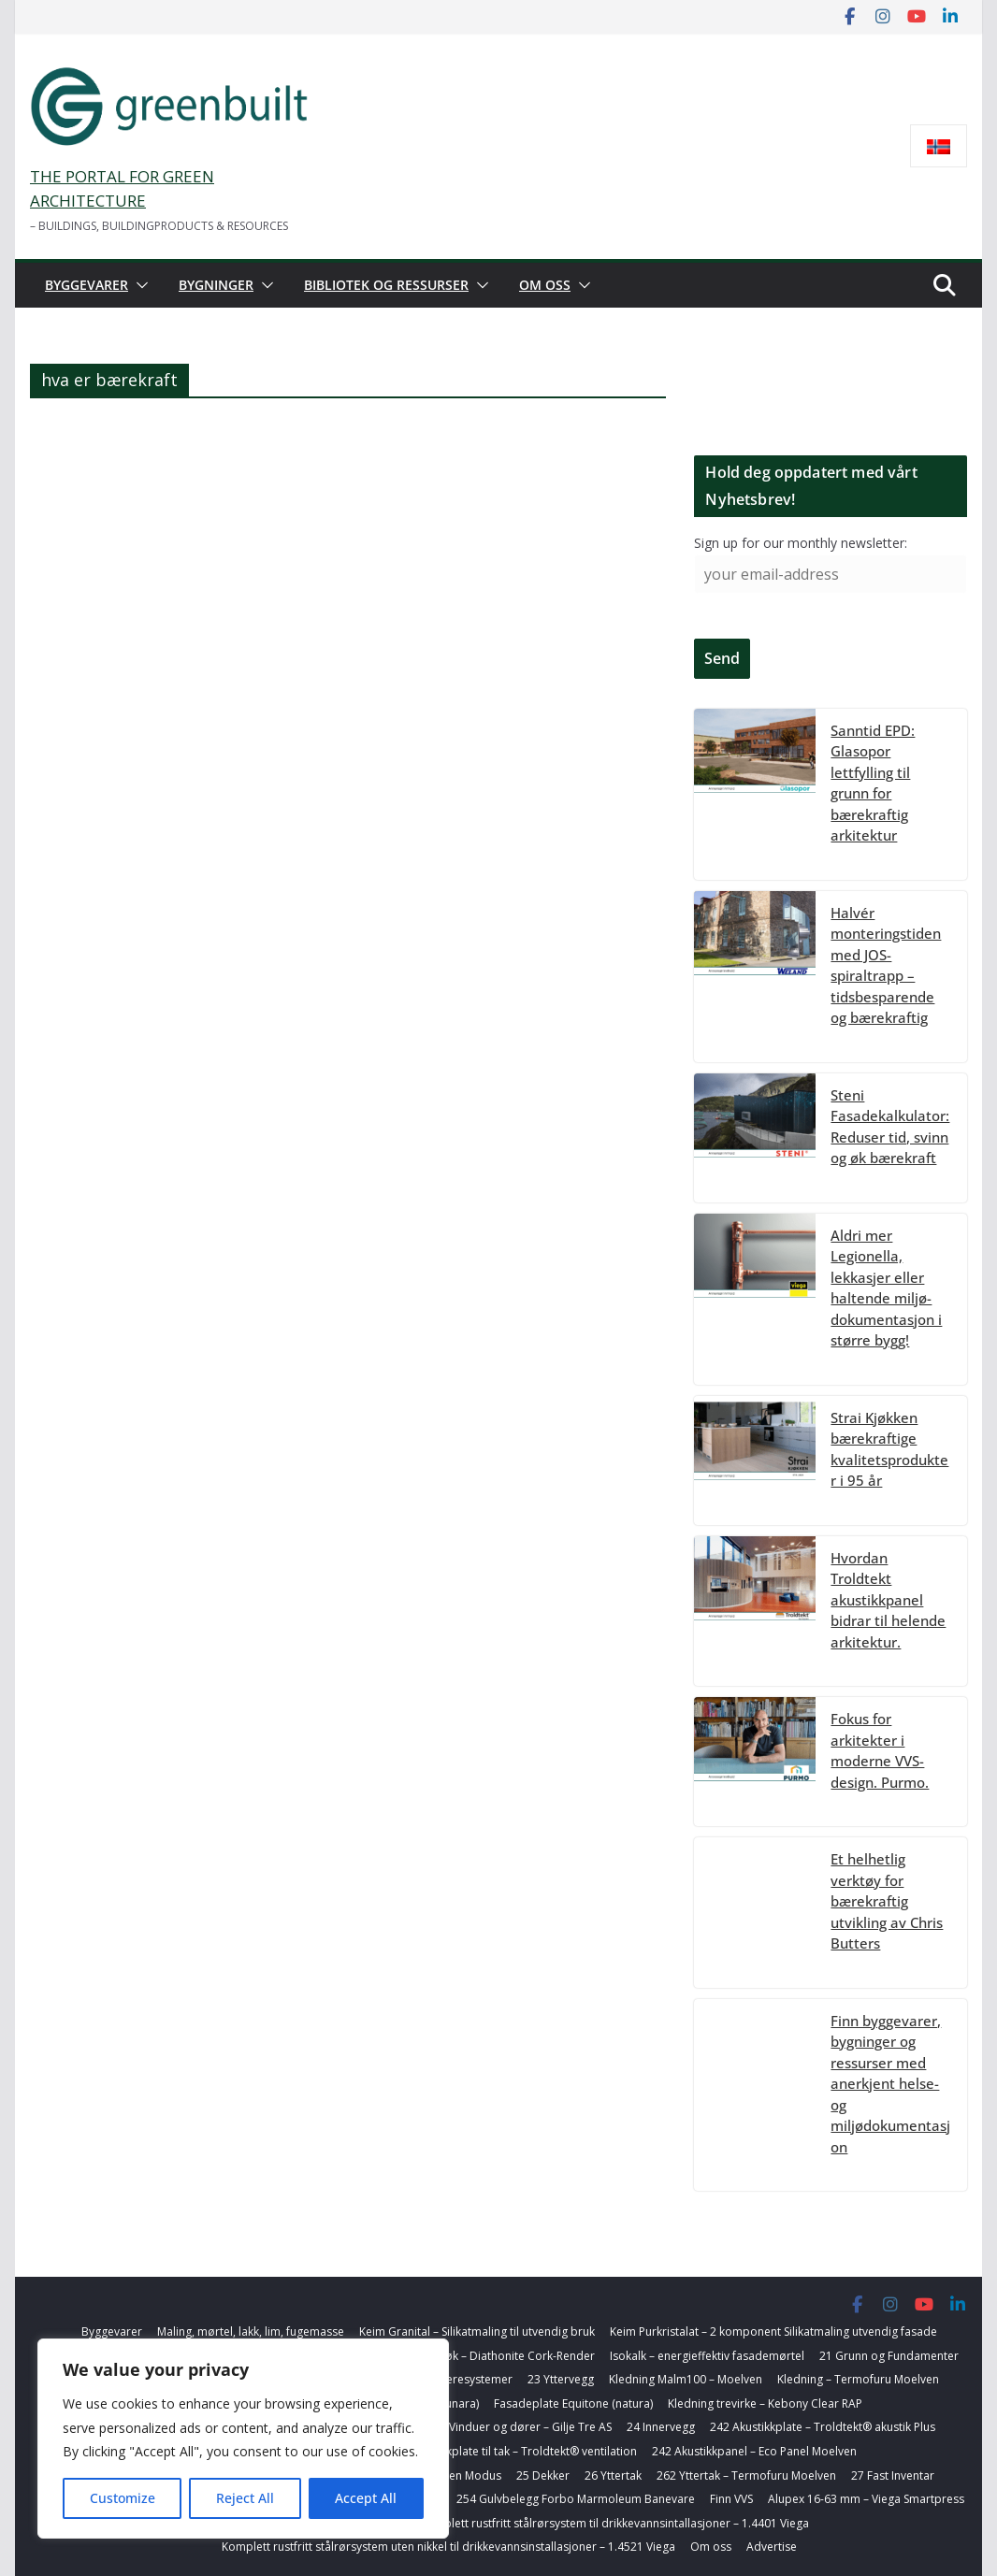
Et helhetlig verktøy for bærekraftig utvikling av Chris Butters (887, 1900)
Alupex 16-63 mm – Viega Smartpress (866, 2499)
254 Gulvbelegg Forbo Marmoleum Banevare (575, 2499)
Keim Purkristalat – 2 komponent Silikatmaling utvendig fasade (773, 2331)
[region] (243, 2439)
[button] (138, 285)
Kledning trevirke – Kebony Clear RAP (765, 2403)
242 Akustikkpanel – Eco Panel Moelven (754, 2451)
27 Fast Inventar (892, 2475)
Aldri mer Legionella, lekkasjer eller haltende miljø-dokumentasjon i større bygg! (886, 1288)
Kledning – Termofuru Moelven (858, 2379)
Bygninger (216, 285)
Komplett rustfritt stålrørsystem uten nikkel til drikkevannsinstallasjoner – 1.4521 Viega (448, 2546)
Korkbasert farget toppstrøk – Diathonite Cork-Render (452, 2356)
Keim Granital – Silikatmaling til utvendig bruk (477, 2331)
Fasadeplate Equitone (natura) (573, 2403)
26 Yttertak (613, 2475)
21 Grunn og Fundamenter (889, 2356)
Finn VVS (731, 2499)
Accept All (366, 2498)
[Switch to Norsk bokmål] (939, 146)
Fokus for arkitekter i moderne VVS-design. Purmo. (880, 1750)
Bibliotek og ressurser (386, 285)
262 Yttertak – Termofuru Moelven (746, 2475)
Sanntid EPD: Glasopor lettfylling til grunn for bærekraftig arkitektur (873, 783)
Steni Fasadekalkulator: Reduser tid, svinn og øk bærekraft (890, 1127)
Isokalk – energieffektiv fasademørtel (707, 2356)
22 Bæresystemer (466, 2379)
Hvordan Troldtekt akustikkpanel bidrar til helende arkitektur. (888, 1599)
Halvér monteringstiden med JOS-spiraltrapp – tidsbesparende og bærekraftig (886, 965)
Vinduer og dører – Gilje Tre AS (530, 2427)
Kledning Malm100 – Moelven (685, 2379)
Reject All (245, 2498)
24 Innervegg (661, 2427)
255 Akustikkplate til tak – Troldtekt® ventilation (511, 2451)
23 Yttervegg (560, 2379)
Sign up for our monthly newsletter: (800, 543)
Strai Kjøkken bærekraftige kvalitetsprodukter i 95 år (889, 1449)
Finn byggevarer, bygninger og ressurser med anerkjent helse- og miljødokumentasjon (890, 2083)
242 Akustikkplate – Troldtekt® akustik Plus (822, 2427)
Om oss (545, 285)
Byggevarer (86, 285)
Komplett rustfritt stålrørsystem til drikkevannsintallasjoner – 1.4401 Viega (614, 2523)
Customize (122, 2498)
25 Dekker (543, 2475)
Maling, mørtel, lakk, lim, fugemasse (250, 2331)
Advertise (771, 2546)
